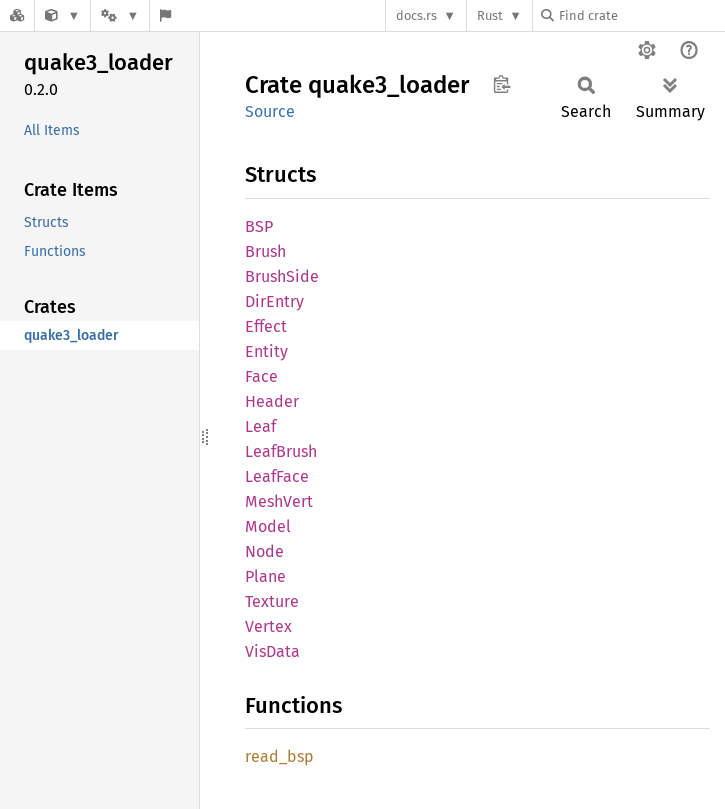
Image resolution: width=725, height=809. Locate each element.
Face (261, 376)
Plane (265, 576)
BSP (259, 226)
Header (272, 401)
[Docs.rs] (17, 15)
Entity (266, 351)
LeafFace (277, 476)
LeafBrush (281, 451)
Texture (272, 601)
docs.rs (416, 15)
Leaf (260, 426)
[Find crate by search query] (641, 15)
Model (268, 526)
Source (270, 111)
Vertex (268, 626)
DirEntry (274, 301)
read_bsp (279, 756)
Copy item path (501, 84)
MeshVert (279, 501)
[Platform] (120, 15)
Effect (266, 326)
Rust (490, 15)
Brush (265, 251)
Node (264, 551)
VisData (272, 651)
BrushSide (282, 276)
